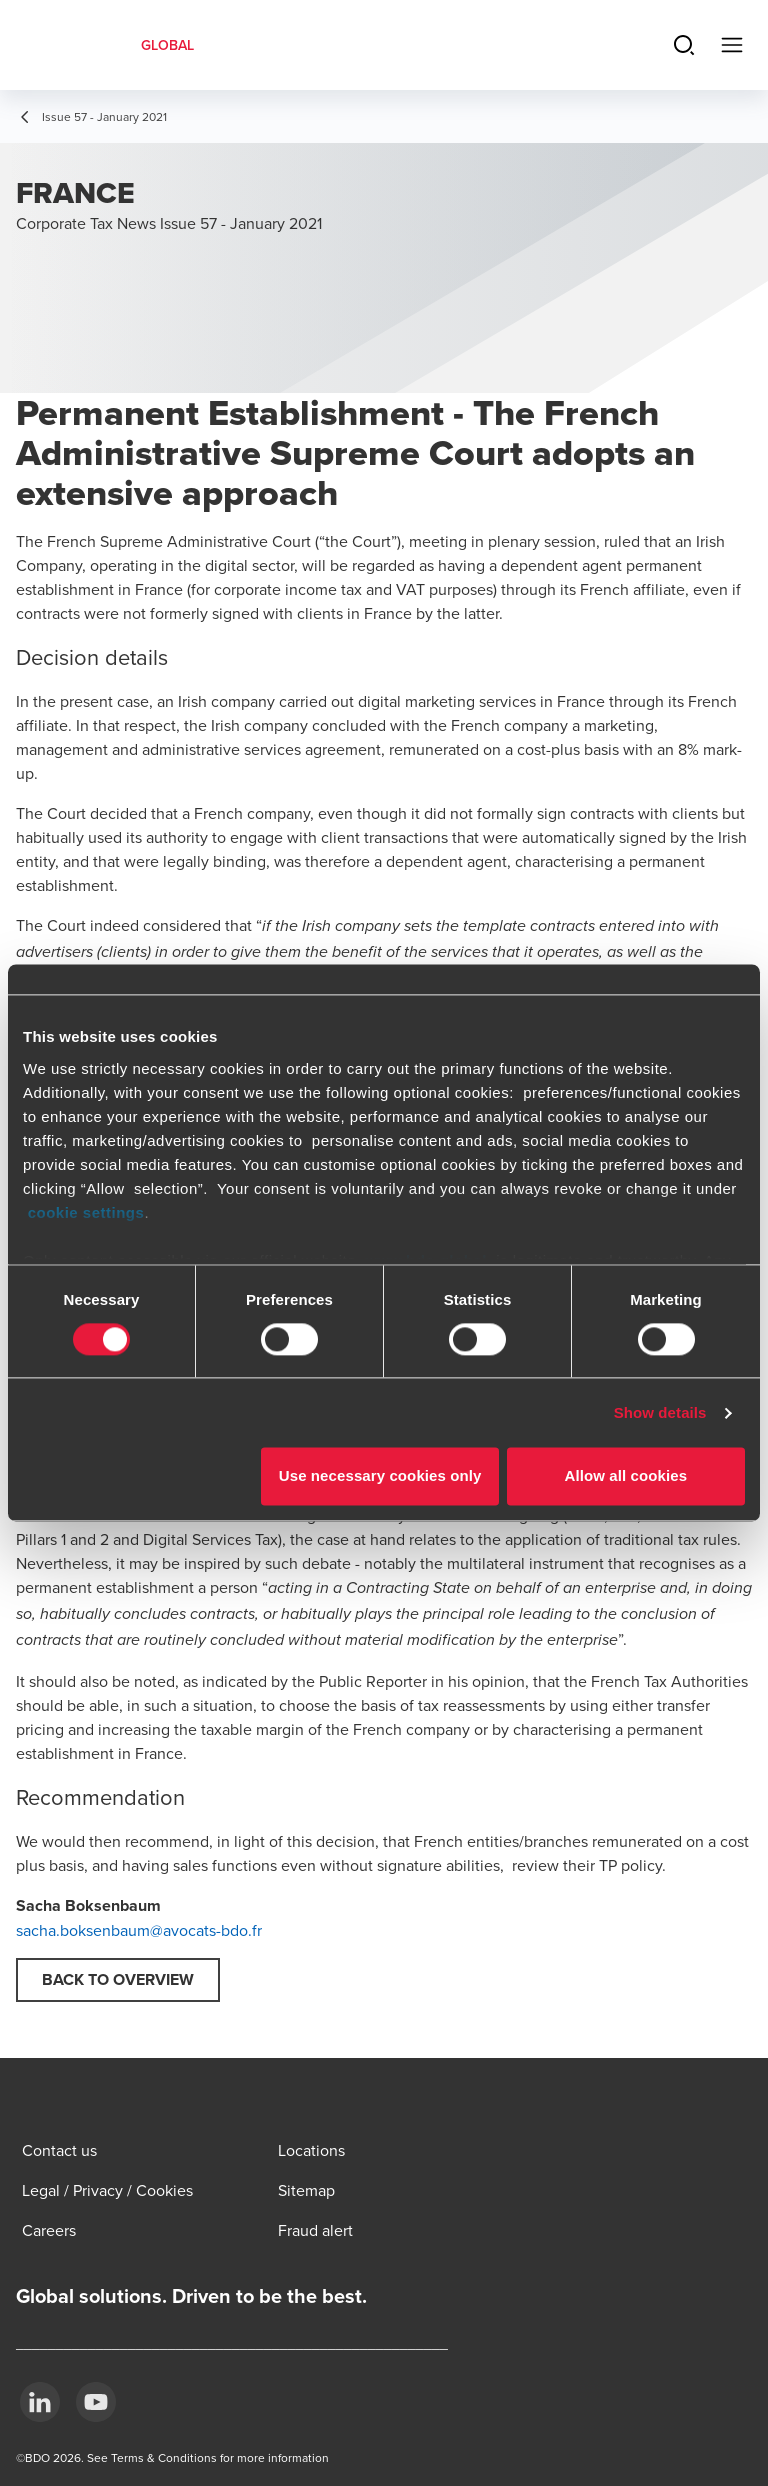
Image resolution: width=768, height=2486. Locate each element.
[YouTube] (96, 2402)
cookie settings (86, 1212)
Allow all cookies (626, 1476)
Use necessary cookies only (380, 1476)
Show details (660, 1412)
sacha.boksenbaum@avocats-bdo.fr (139, 1930)
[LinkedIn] (40, 2402)
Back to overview (118, 1979)
